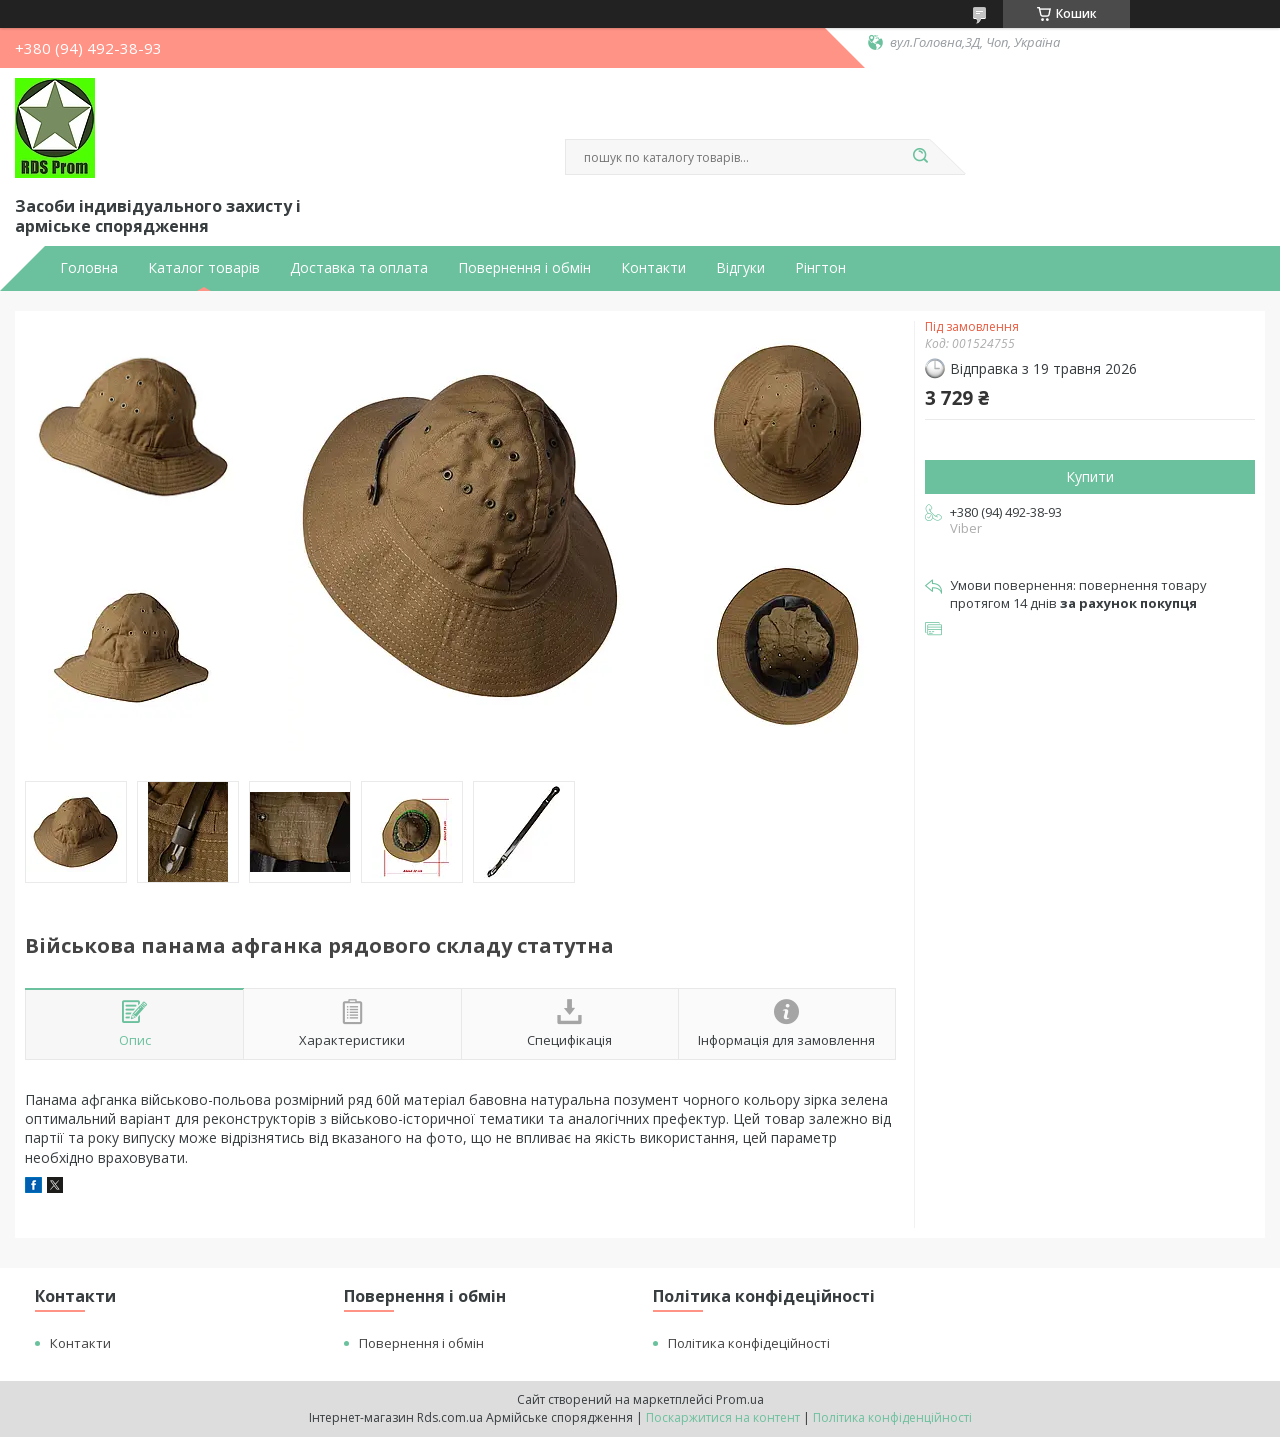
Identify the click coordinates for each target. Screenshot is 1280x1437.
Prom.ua (740, 1399)
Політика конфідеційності (749, 1343)
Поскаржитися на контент (723, 1417)
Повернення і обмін (524, 268)
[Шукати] (920, 157)
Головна (89, 268)
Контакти (653, 268)
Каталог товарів (204, 268)
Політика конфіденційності (892, 1417)
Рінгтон (820, 268)
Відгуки (740, 268)
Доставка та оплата (359, 268)
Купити (1090, 476)
